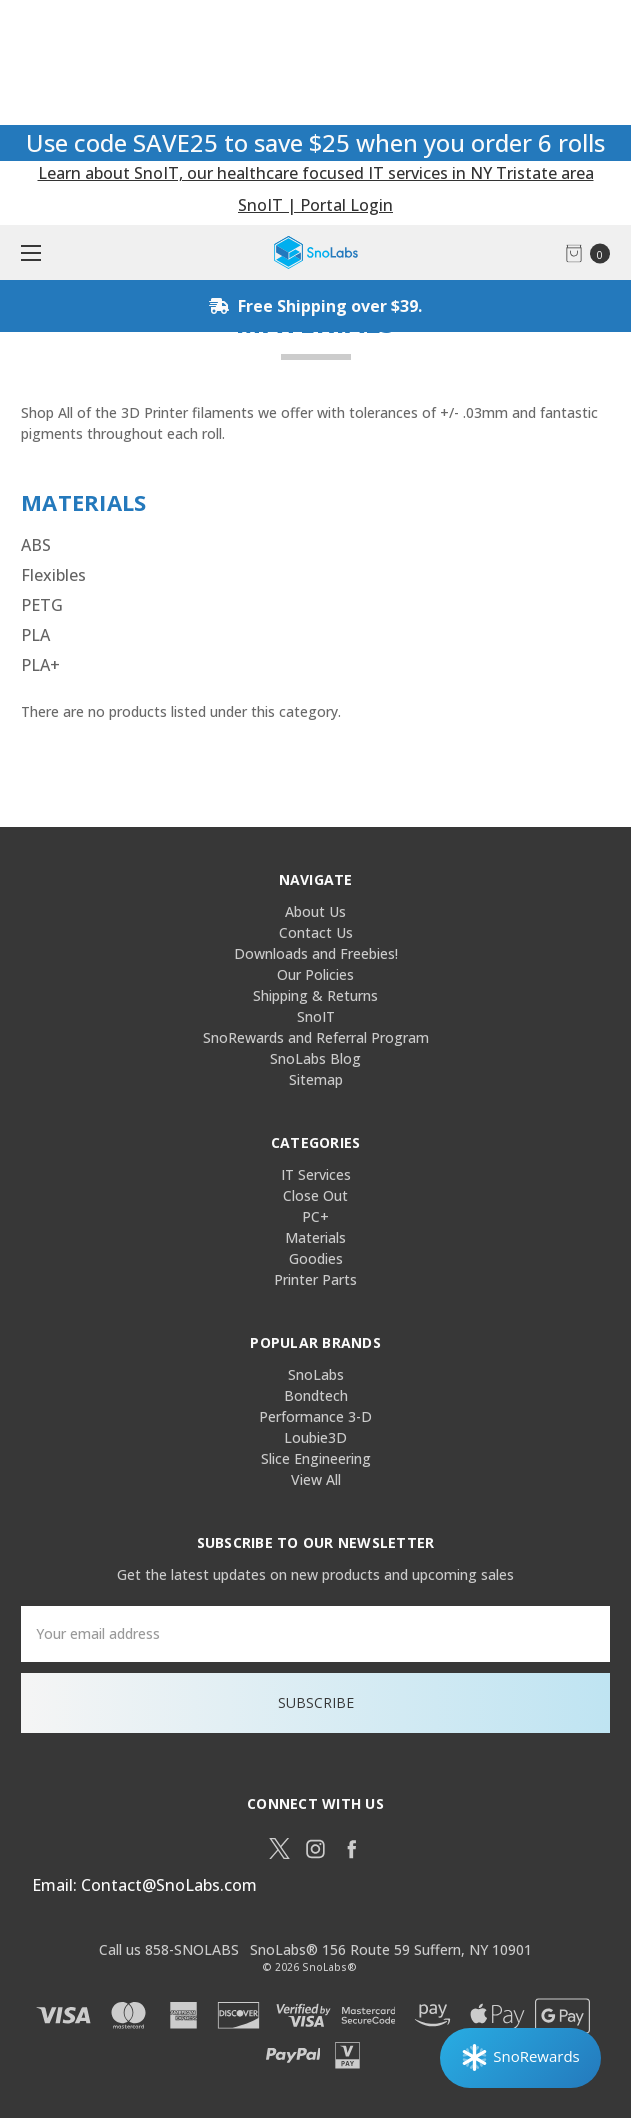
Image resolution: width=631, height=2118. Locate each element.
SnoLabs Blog (315, 1058)
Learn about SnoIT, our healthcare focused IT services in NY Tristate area (316, 173)
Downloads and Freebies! (316, 953)
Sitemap (316, 1079)
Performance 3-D (315, 1416)
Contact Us (316, 932)
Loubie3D (315, 1437)
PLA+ (40, 665)
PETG (42, 605)
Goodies (316, 1258)
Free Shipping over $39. (315, 306)
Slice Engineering (316, 1458)
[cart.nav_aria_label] (593, 252)
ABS (36, 545)
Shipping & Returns (315, 995)
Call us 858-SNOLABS (169, 1949)
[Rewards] (520, 2058)
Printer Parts (315, 1279)
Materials (315, 1237)
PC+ (315, 1216)
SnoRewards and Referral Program (316, 1037)
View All (316, 1479)
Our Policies (315, 974)
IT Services (316, 1174)
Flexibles (53, 575)
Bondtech (316, 1395)
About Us (315, 911)
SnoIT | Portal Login (315, 205)
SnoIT (316, 1016)
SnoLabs (316, 1374)
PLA (35, 635)
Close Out (315, 1195)
